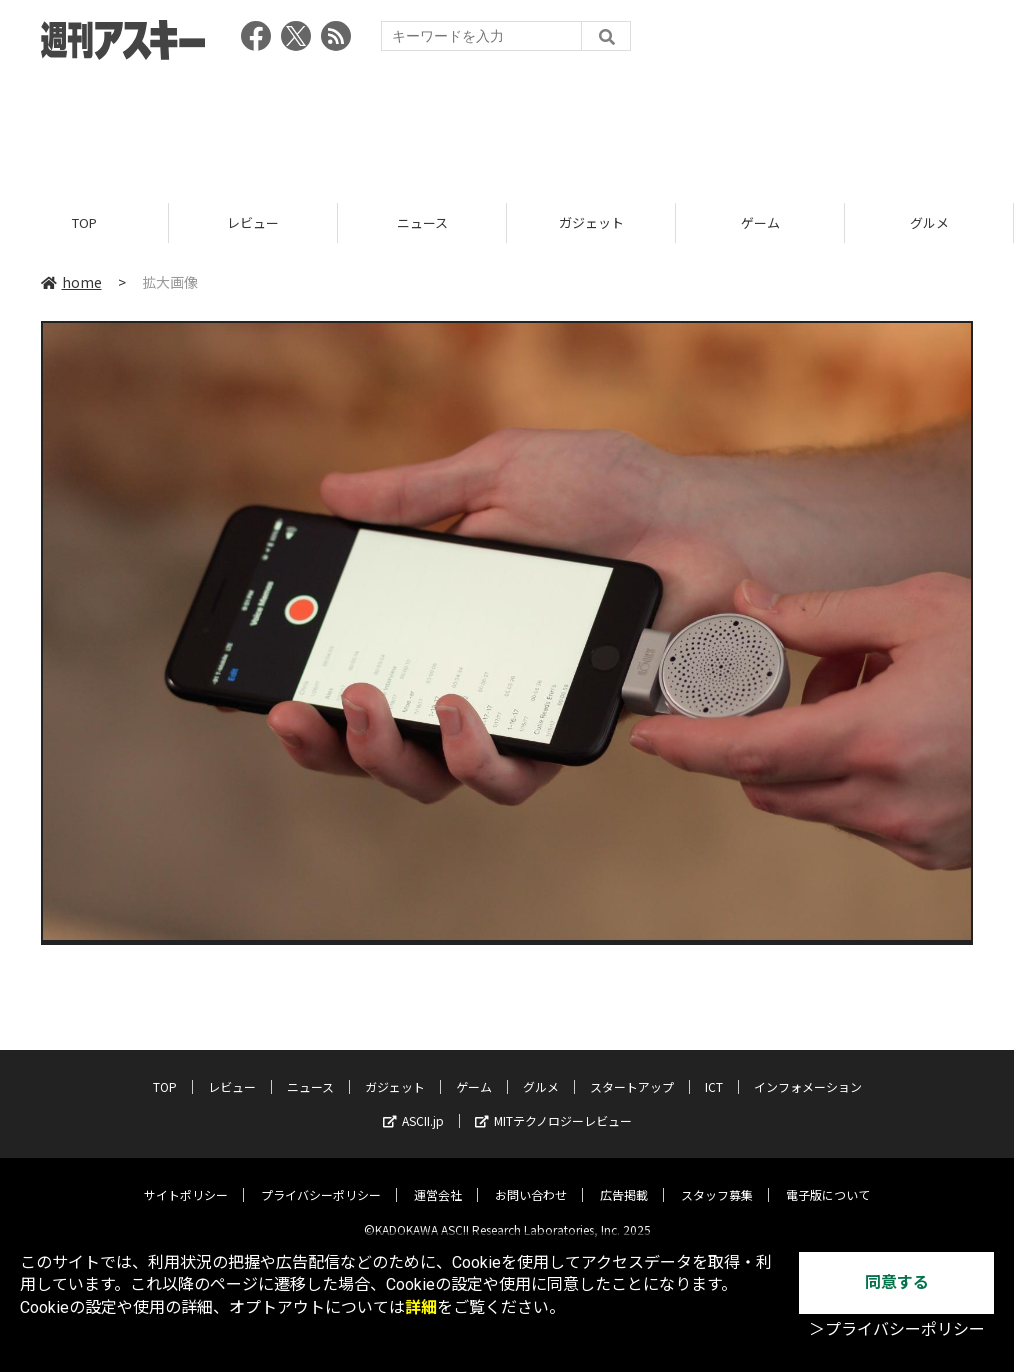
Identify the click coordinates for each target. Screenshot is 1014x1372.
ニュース (422, 222)
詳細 (421, 1307)
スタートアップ (632, 1071)
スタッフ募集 (717, 1179)
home (71, 282)
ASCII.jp (413, 1105)
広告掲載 (624, 1179)
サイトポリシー (186, 1179)
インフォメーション (808, 1071)
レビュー (253, 222)
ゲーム (760, 222)
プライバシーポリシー (321, 1179)
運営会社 (438, 1179)
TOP (84, 222)
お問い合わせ (531, 1179)
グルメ (929, 222)
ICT (714, 1071)
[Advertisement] (507, 125)
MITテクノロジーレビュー (553, 1105)
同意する (897, 1282)
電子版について (828, 1179)
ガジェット (591, 222)
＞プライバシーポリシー (897, 1329)
